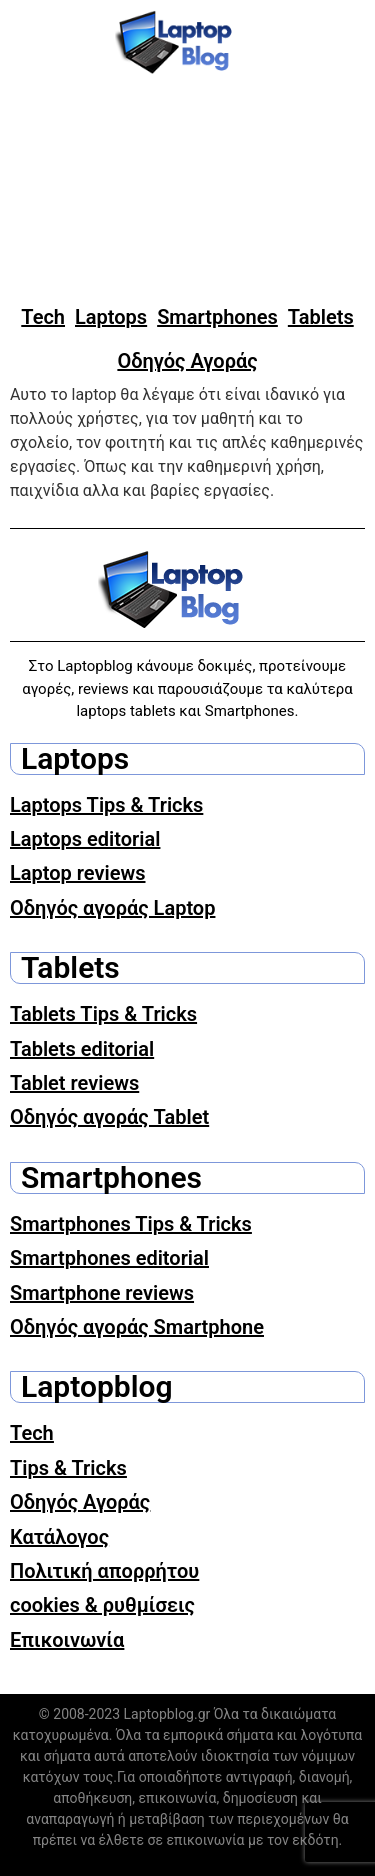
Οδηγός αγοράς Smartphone (137, 1327)
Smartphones (217, 317)
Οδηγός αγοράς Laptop (112, 908)
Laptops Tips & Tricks (106, 805)
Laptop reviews (78, 873)
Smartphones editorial (109, 1258)
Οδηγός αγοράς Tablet (109, 1117)
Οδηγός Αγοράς (187, 361)
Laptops (111, 317)
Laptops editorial (85, 839)
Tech (43, 317)
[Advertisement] (187, 190)
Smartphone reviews (102, 1293)
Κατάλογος (59, 1537)
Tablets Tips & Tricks (103, 1014)
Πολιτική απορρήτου (104, 1571)
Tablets (321, 317)
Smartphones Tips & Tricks (131, 1224)
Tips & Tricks (68, 1468)
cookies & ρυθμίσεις (102, 1605)
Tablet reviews (74, 1083)
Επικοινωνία (67, 1640)
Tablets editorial (82, 1049)
